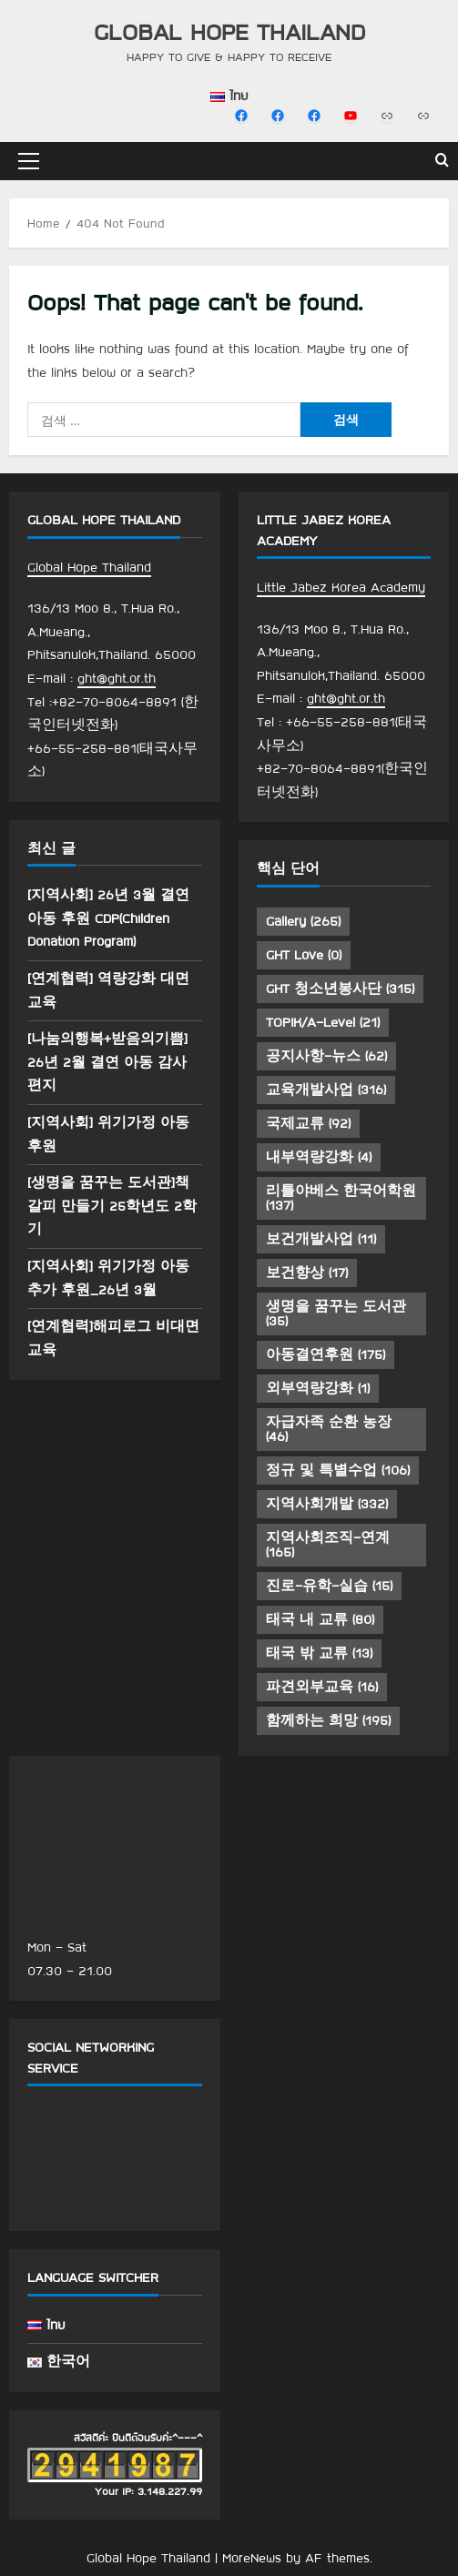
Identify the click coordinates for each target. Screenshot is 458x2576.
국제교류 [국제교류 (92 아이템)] (308, 1123)
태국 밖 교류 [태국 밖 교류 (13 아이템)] (319, 1653)
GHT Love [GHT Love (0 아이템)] (303, 955)
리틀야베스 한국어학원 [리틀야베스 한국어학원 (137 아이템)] (341, 1197)
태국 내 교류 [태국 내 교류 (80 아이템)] (320, 1619)
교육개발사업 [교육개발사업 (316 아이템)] (326, 1089)
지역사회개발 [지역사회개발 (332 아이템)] (327, 1504)
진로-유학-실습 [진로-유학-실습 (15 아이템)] (329, 1585)
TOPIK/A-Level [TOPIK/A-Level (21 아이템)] (323, 1022)
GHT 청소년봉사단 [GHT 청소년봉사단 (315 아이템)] (340, 988)
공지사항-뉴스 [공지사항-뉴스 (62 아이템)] (326, 1056)
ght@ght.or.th (116, 678)
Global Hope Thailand (229, 31)
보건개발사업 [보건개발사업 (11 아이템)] (321, 1239)
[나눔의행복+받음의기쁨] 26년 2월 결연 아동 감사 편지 (107, 1061)
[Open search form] (442, 161)
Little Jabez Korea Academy (341, 587)
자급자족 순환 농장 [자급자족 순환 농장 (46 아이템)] (329, 1429)
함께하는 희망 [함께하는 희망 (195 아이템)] (328, 1720)
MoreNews (251, 2558)
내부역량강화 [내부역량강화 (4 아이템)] (318, 1157)
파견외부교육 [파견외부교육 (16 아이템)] (322, 1686)
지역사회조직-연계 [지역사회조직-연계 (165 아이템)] (328, 1544)
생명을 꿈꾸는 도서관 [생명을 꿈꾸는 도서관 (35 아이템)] (336, 1313)
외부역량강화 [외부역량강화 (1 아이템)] (318, 1388)
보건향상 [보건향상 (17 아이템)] (307, 1272)
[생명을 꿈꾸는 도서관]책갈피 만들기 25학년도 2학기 (112, 1205)
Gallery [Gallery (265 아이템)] (303, 921)
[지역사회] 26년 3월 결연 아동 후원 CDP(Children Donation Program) (108, 918)
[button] (28, 161)
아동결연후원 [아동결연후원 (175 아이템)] (325, 1354)
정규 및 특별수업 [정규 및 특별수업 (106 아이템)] (338, 1470)
